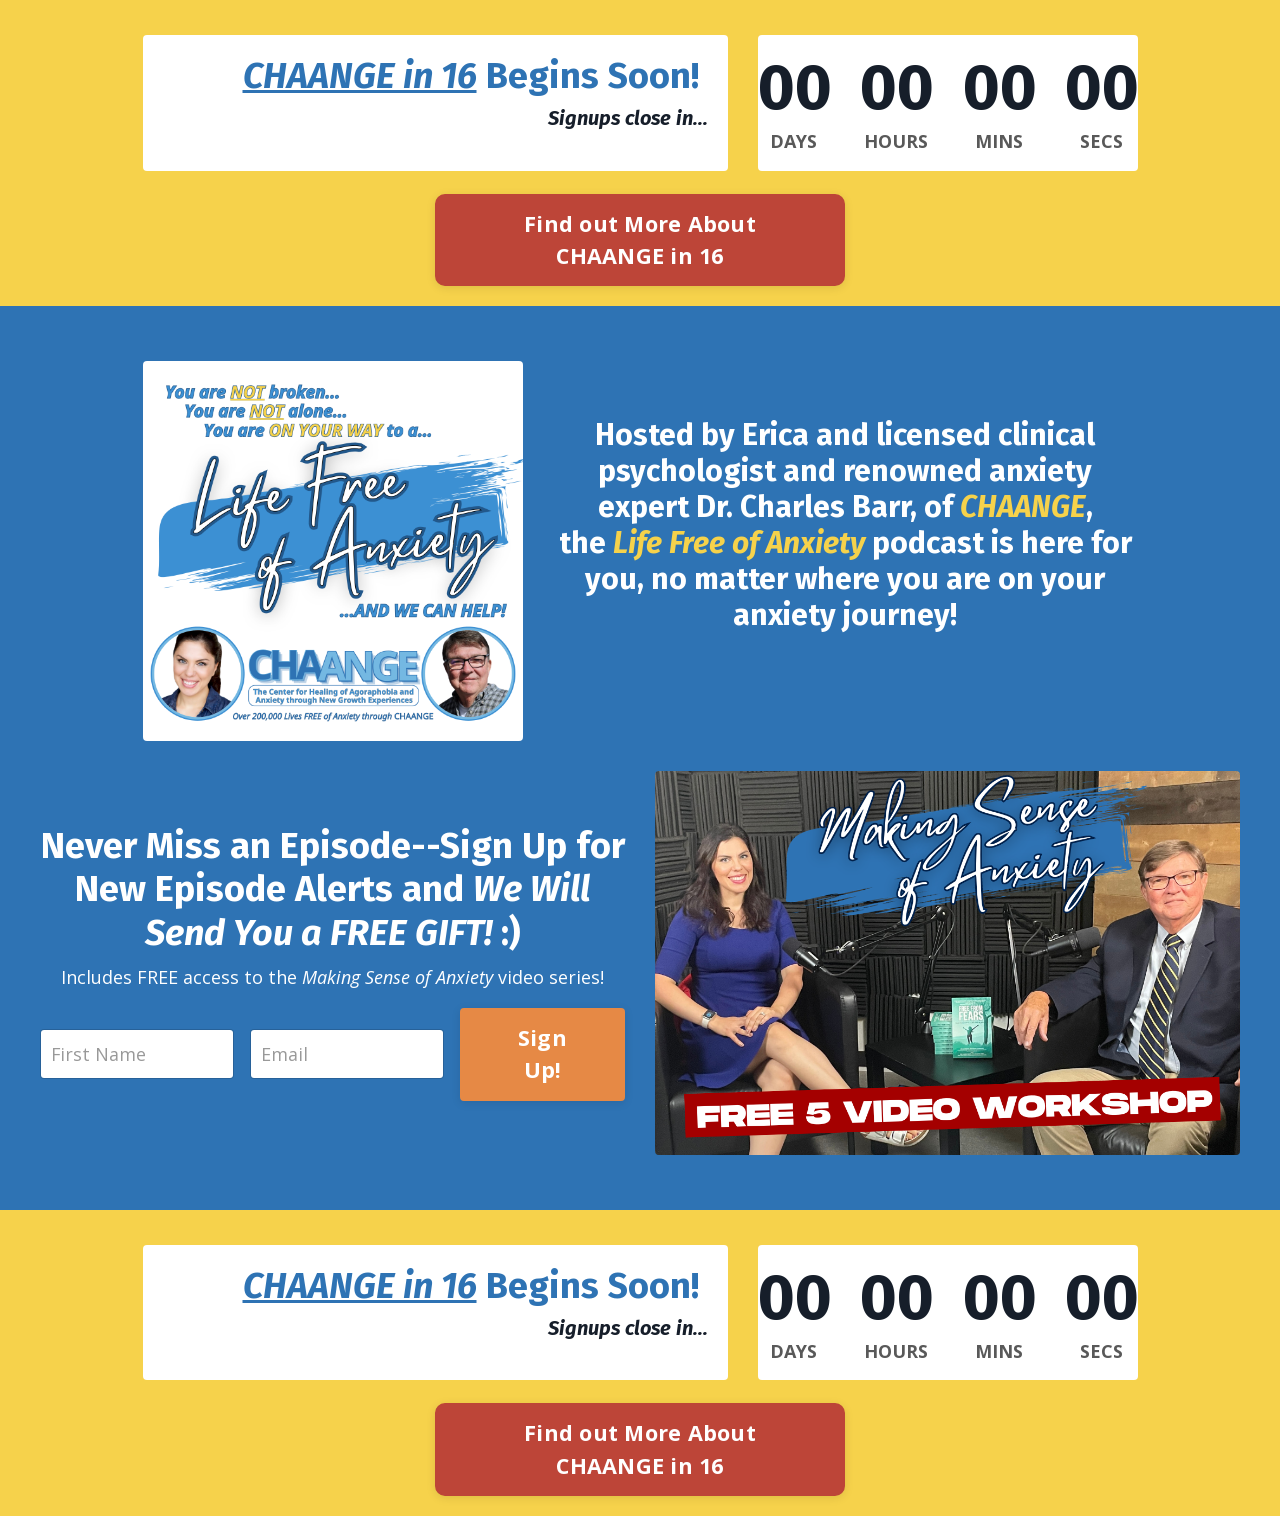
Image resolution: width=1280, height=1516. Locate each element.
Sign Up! (542, 1053)
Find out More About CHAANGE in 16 (640, 239)
